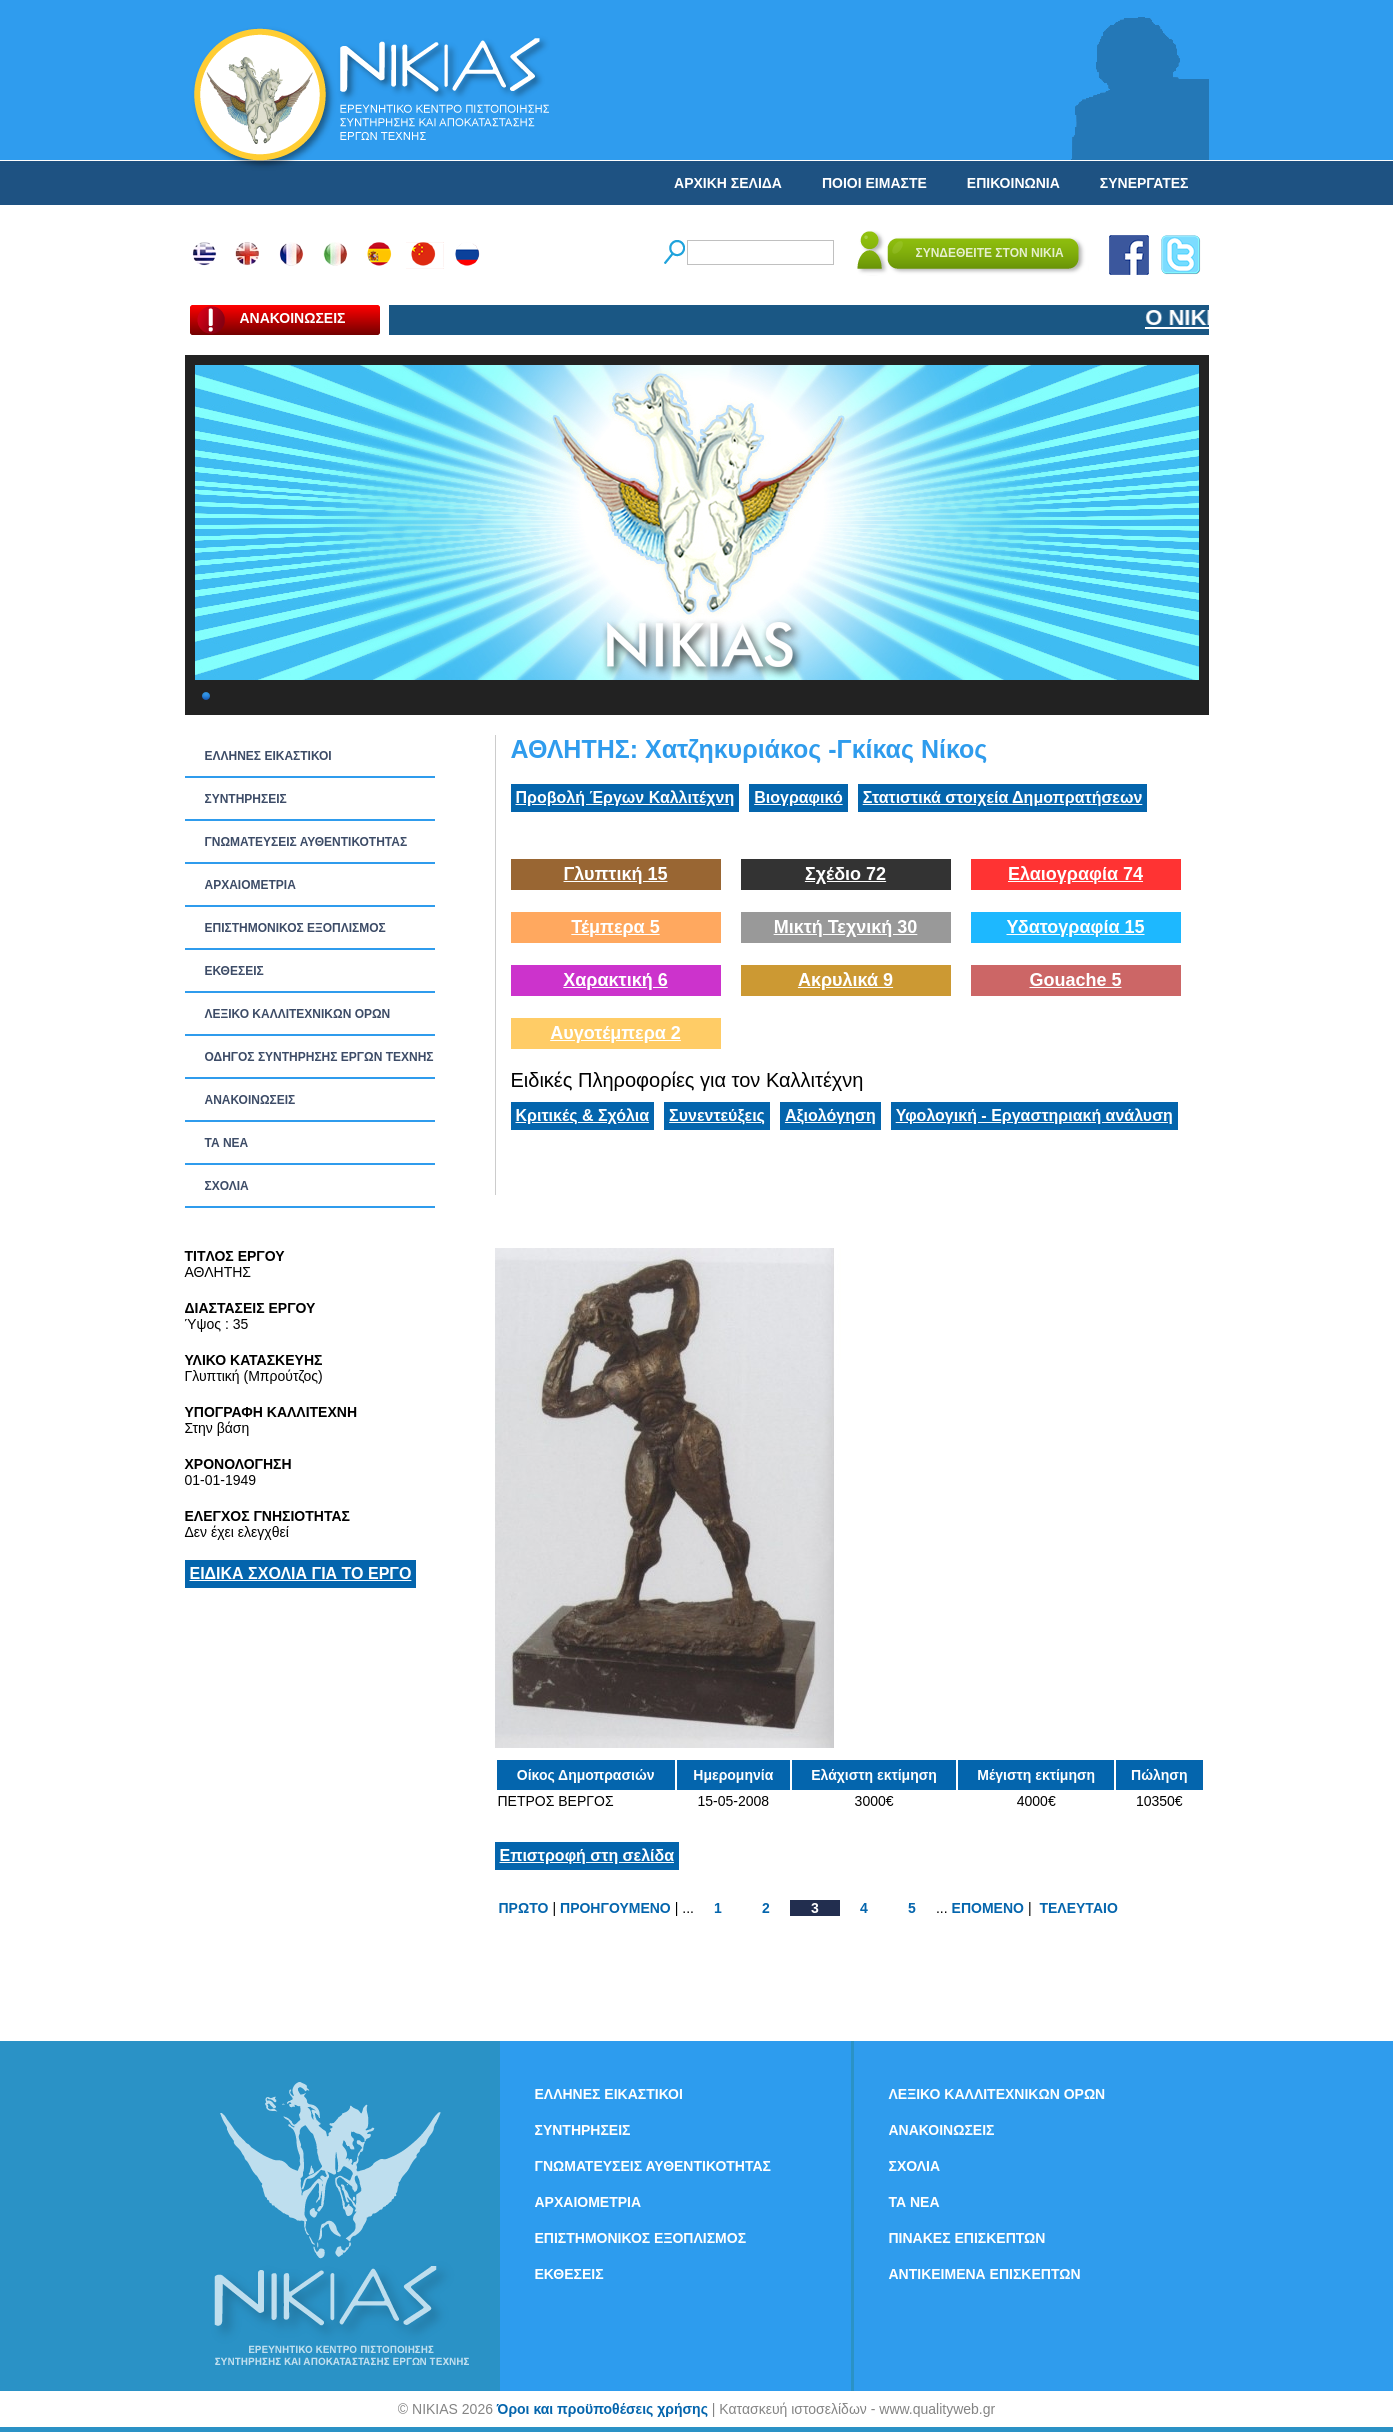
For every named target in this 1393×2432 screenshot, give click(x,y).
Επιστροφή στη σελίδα (587, 1855)
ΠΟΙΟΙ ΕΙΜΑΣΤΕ (874, 183)
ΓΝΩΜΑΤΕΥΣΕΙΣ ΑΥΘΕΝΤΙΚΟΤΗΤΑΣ (306, 842)
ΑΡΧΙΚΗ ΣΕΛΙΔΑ (728, 183)
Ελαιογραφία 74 (1075, 874)
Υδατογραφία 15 (1075, 927)
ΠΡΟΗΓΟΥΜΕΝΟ (615, 1908)
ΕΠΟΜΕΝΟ (988, 1908)
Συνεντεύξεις (717, 1115)
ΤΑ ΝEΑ (227, 1143)
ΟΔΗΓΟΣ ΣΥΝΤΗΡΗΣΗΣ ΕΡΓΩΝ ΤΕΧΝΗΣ (319, 1057)
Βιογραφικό (798, 797)
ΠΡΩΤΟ (524, 1908)
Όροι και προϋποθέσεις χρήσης (602, 2409)
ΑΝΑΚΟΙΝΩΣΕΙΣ (250, 1100)
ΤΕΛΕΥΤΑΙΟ (1078, 1908)
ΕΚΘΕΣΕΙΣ (234, 971)
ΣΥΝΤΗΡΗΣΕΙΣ (246, 799)
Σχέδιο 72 (845, 874)
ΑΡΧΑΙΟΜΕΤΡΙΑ (250, 885)
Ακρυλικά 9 (845, 980)
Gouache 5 (1075, 980)
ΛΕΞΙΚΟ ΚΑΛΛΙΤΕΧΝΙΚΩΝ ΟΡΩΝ (298, 1014)
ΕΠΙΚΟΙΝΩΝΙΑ (1013, 183)
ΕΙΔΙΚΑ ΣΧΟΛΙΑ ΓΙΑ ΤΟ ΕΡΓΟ (301, 1573)
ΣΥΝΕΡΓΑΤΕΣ (1144, 183)
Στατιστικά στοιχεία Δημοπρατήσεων (1003, 797)
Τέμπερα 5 (615, 927)
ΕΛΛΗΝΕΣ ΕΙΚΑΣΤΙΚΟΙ (268, 756)
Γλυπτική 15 (616, 874)
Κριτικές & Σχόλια (583, 1115)
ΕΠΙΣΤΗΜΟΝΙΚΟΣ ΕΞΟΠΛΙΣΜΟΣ (295, 928)
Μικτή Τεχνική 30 (846, 927)
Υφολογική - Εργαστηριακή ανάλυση (1034, 1115)
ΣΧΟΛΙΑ (227, 1186)
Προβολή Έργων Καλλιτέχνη (625, 797)
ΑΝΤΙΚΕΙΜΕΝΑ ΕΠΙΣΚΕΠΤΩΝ (985, 2274)
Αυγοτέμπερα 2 (615, 1033)
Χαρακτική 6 (615, 980)
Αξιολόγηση (830, 1115)
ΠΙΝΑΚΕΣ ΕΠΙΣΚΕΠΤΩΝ (967, 2238)
